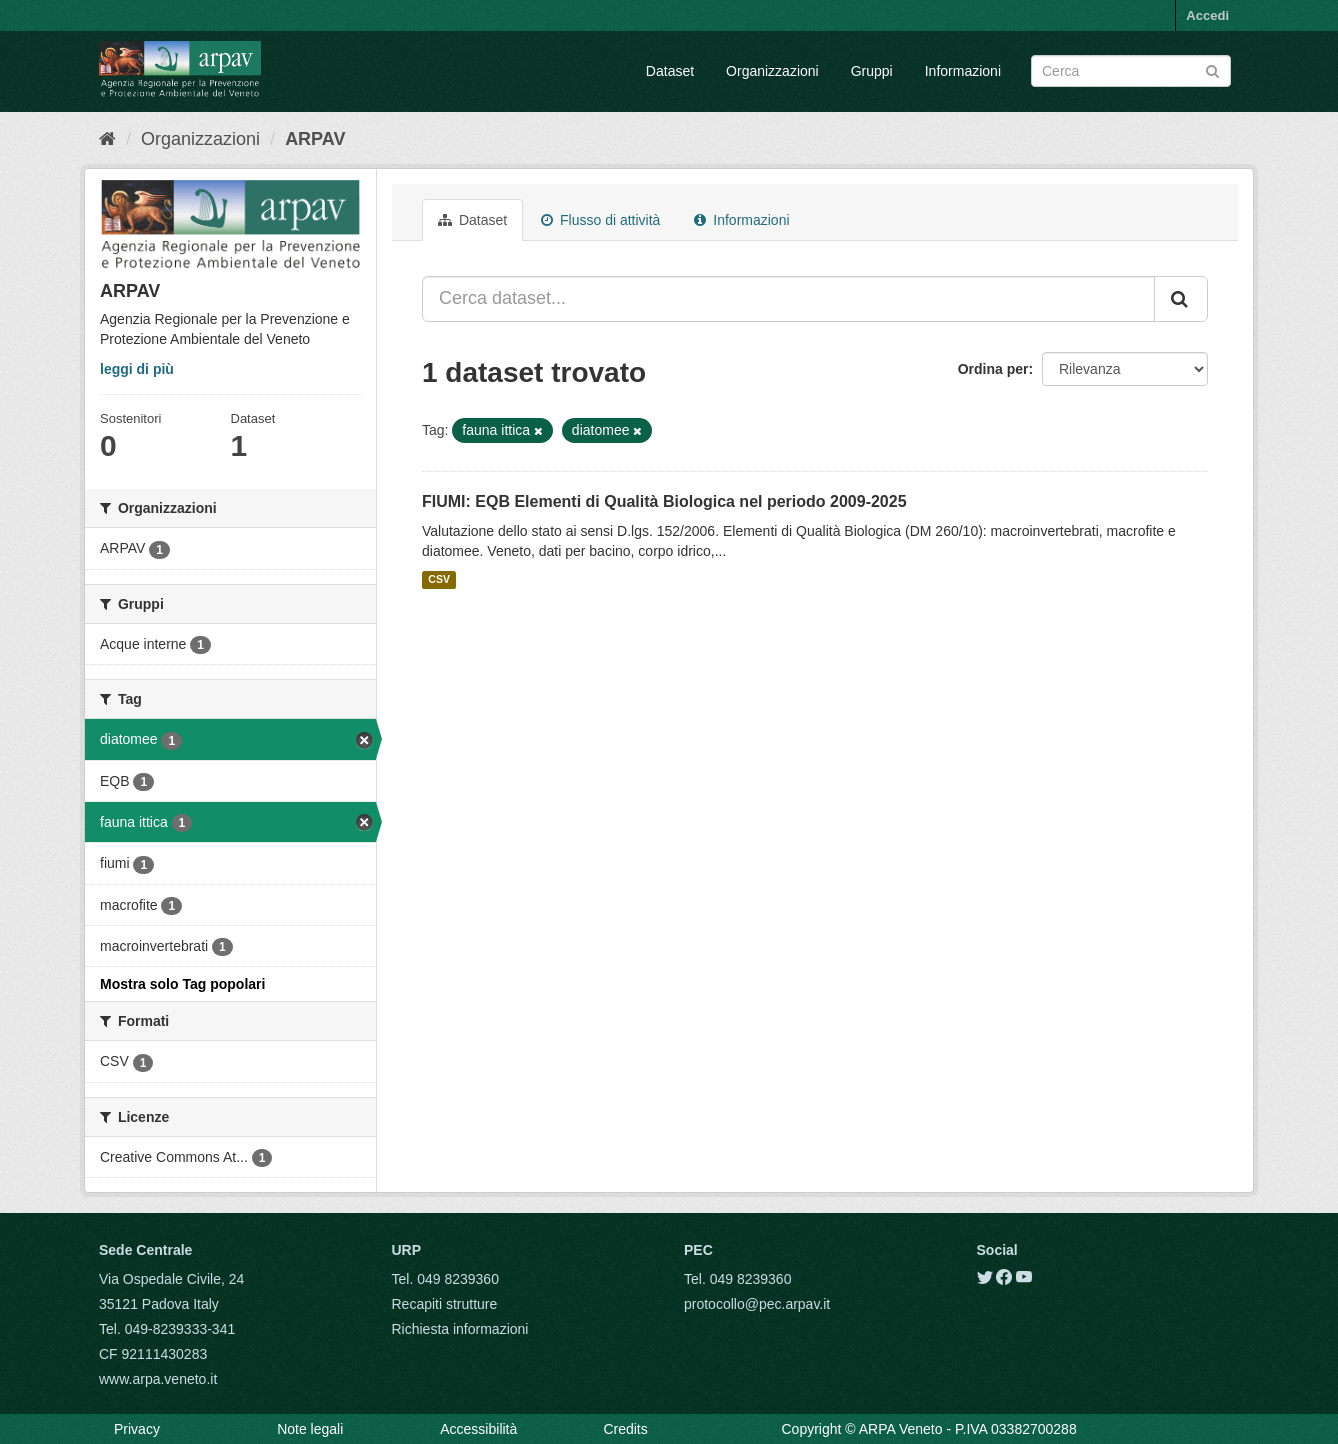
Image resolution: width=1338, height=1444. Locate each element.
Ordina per (993, 369)
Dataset (670, 71)
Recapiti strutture (445, 1304)
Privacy (137, 1429)
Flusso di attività (600, 220)
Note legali (310, 1429)
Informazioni (963, 71)
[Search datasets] (1131, 71)
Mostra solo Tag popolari (182, 984)
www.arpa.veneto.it (158, 1379)
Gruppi (872, 71)
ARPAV (315, 139)
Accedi (1207, 15)
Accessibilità (478, 1429)
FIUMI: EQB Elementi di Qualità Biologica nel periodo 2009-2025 (664, 501)
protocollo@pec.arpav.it (757, 1304)
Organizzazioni (772, 71)
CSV (439, 580)
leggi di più (137, 369)
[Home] (107, 139)
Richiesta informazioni (460, 1329)
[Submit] (1212, 69)
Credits (625, 1429)
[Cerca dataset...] (788, 299)
